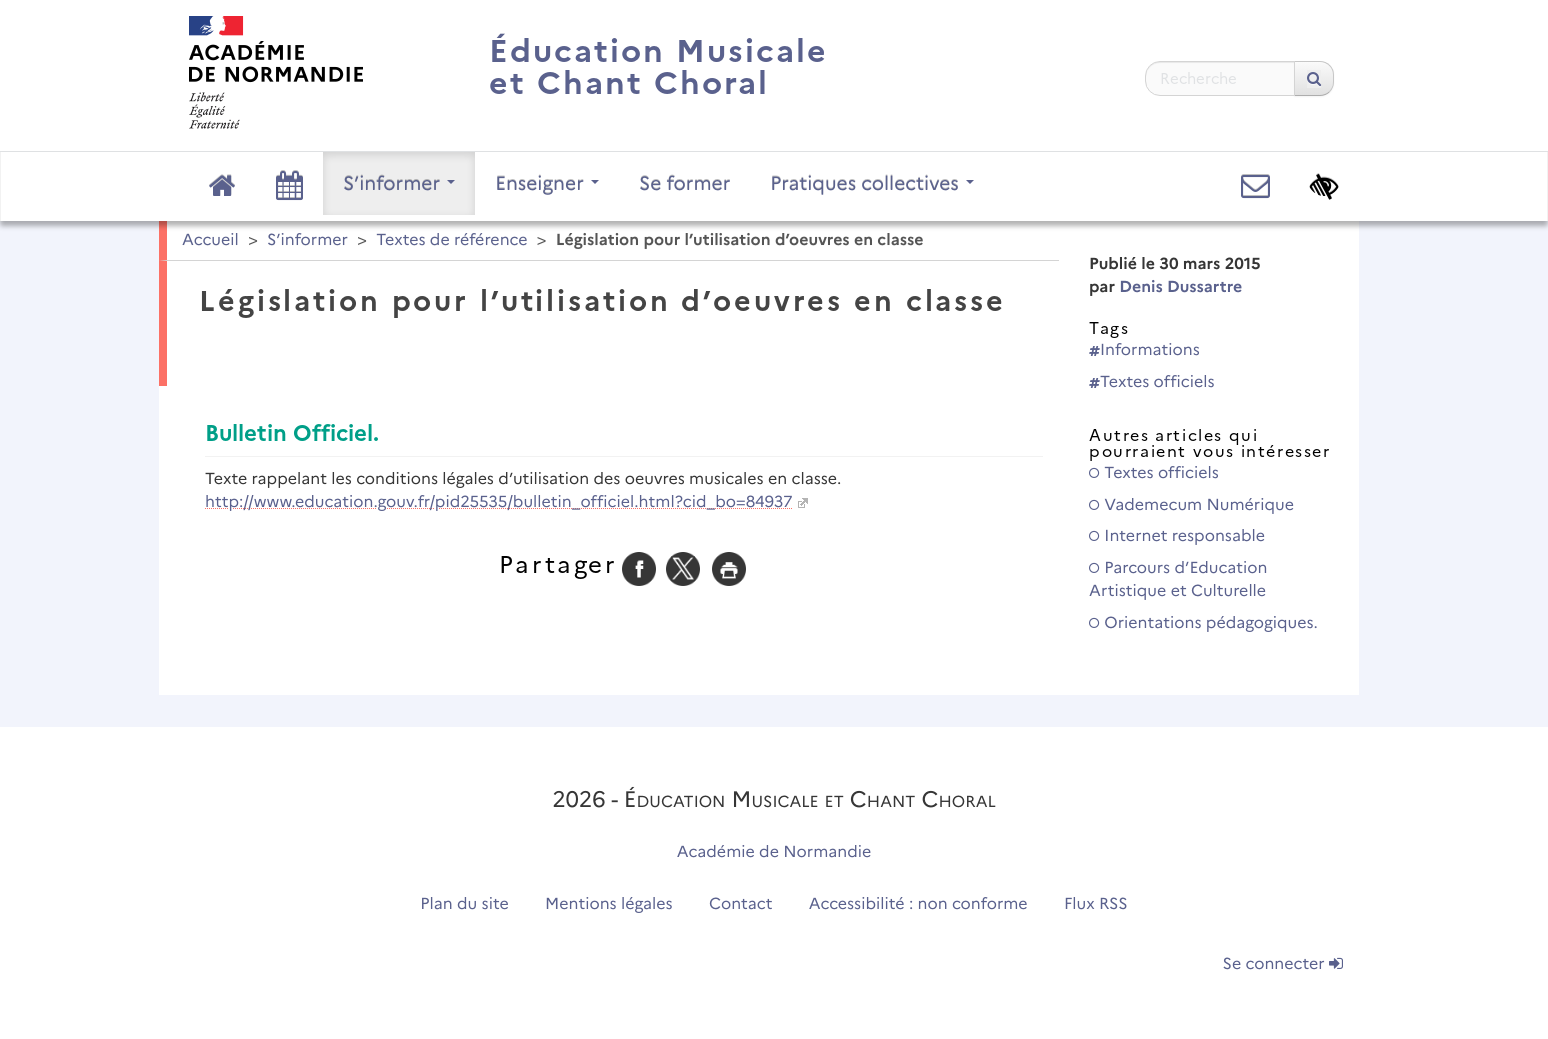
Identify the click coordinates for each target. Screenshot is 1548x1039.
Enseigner (547, 183)
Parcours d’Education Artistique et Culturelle (1178, 580)
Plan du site (464, 904)
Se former (684, 183)
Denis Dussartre (1180, 287)
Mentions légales (609, 904)
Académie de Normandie (774, 852)
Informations (1144, 350)
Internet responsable (1177, 536)
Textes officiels (1152, 382)
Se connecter (1283, 964)
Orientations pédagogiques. (1203, 623)
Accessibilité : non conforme (918, 904)
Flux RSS (1096, 904)
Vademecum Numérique (1191, 505)
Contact (741, 904)
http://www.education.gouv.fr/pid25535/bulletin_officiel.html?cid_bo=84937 (499, 502)
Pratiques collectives (872, 183)
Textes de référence (451, 240)
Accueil (210, 240)
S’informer (399, 183)
